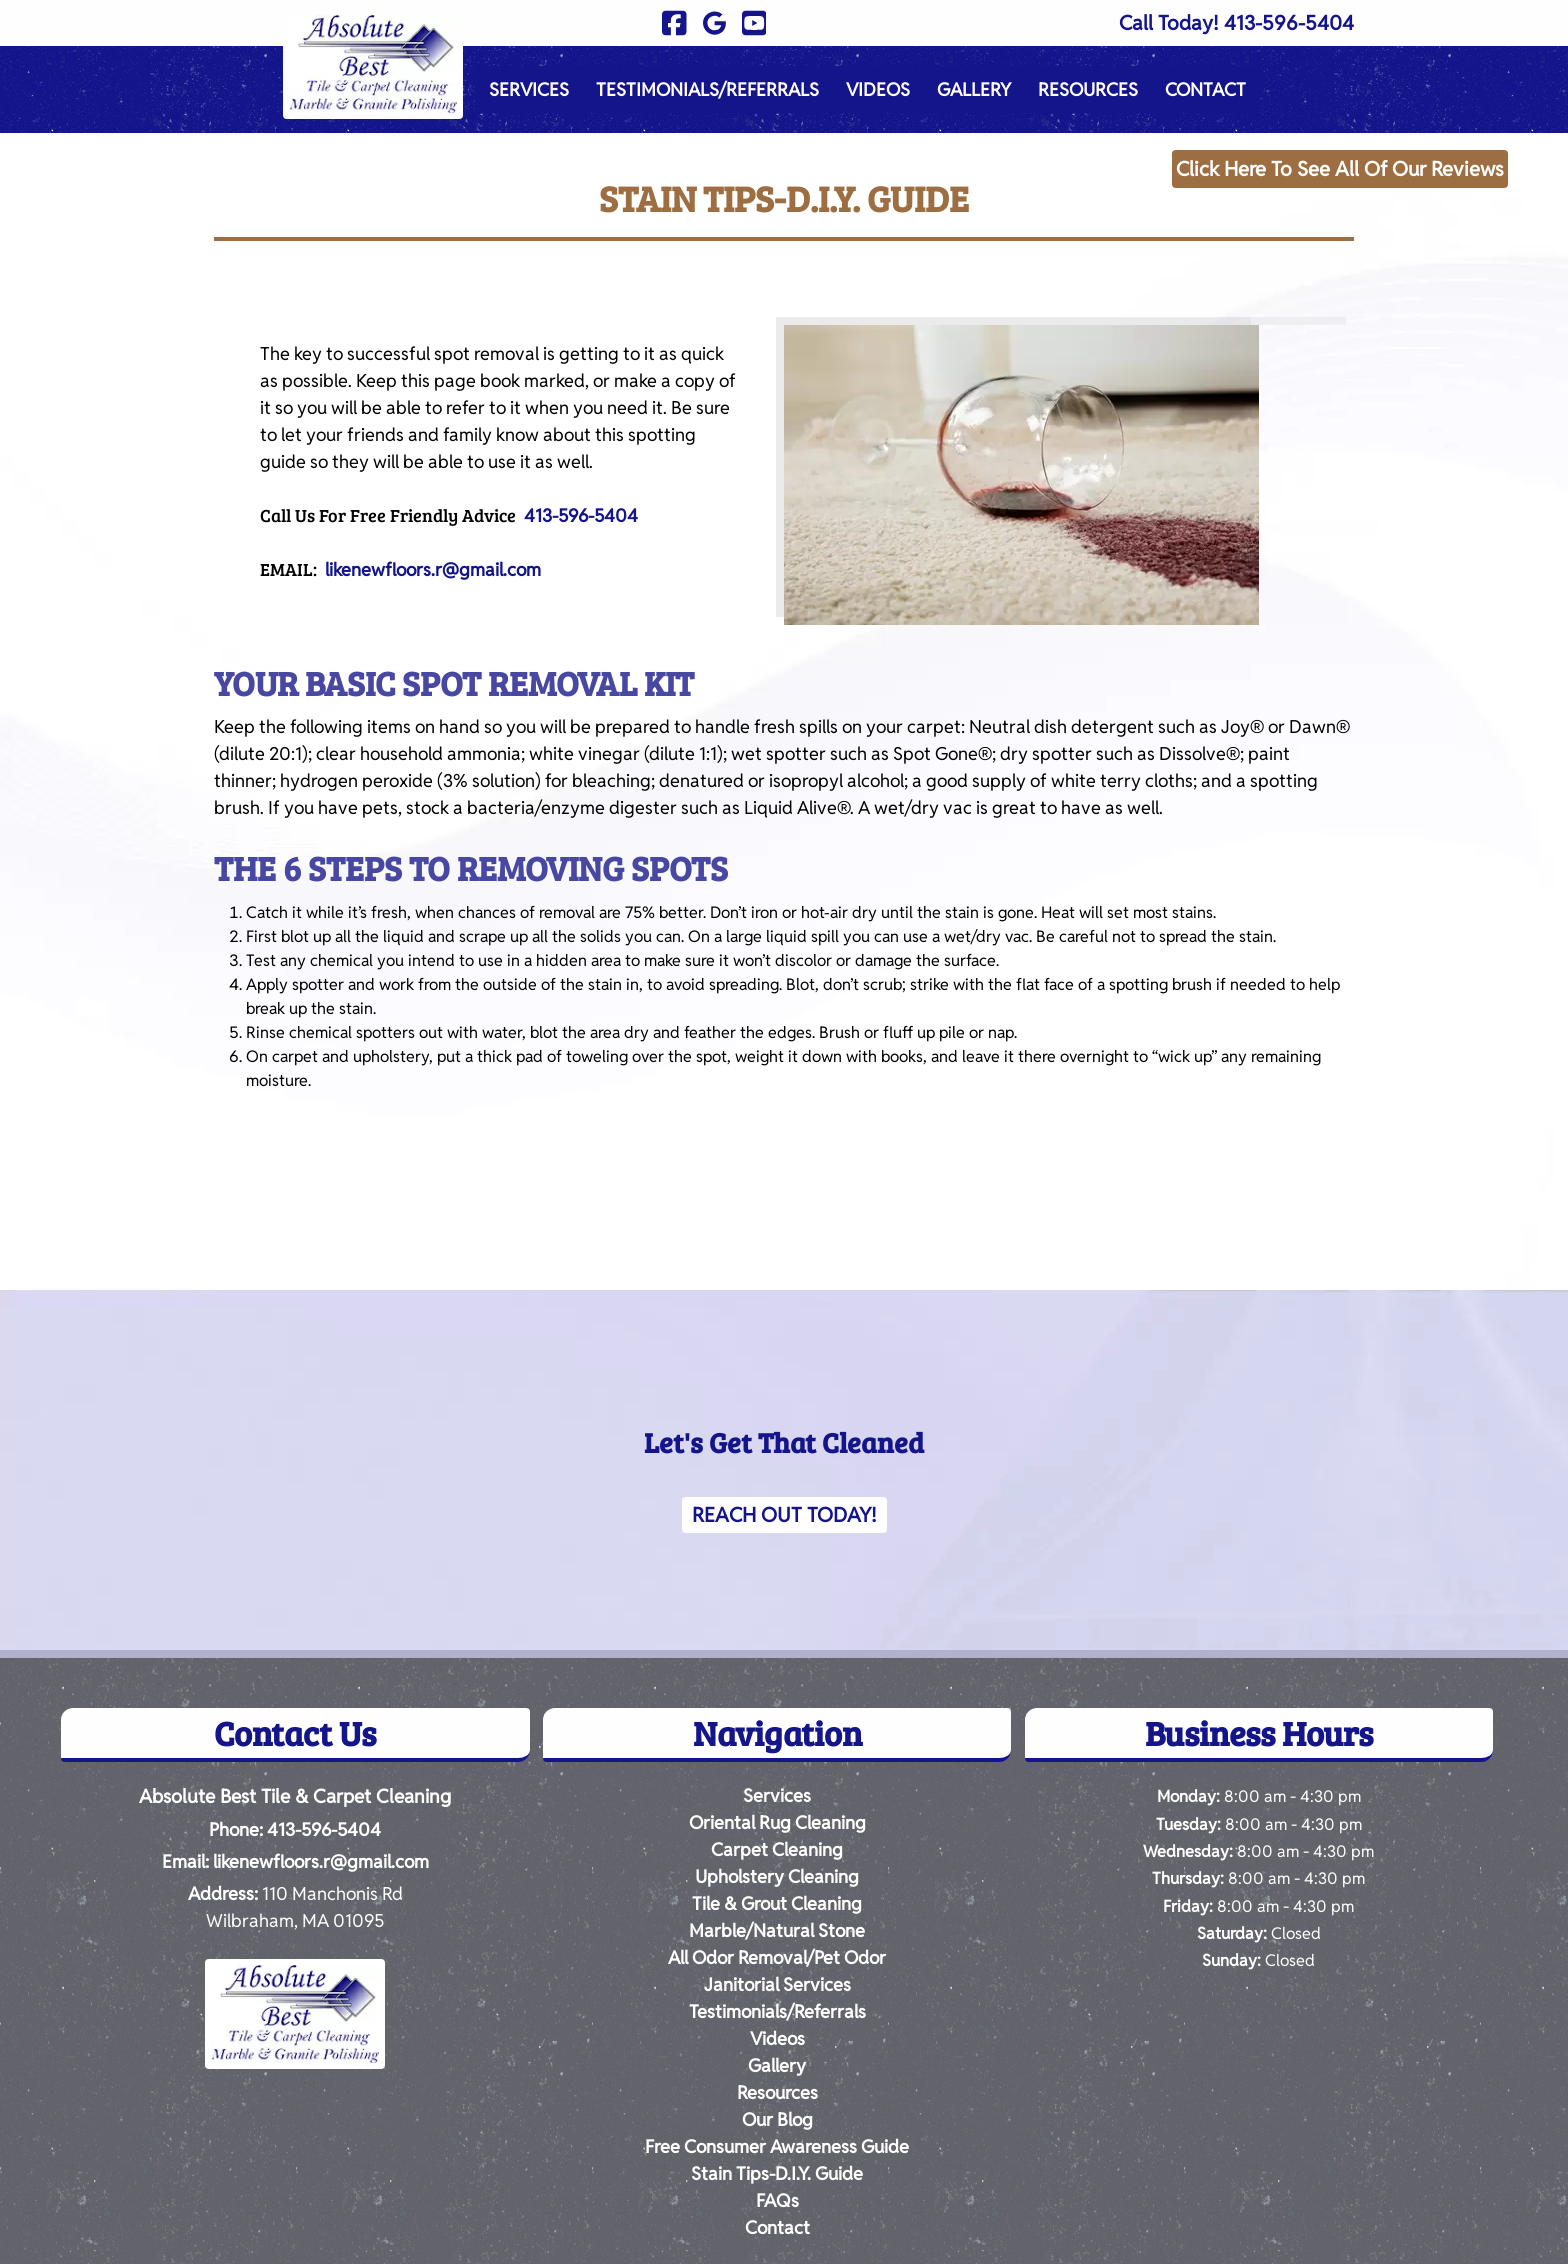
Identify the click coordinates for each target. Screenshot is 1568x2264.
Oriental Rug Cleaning (777, 1822)
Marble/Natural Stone (777, 1930)
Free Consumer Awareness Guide (777, 2146)
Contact (1205, 89)
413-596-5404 (1289, 23)
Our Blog (777, 2119)
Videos (878, 89)
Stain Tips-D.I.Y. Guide (777, 2173)
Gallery (974, 89)
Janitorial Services (777, 1984)
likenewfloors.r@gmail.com (433, 569)
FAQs (777, 2200)
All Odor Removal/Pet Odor (777, 1957)
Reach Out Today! (784, 1515)
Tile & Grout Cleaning (777, 1903)
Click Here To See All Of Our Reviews (1340, 169)
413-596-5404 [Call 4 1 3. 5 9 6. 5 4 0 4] (324, 1829)
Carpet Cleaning (777, 1849)
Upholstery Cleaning (777, 1876)
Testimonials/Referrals (707, 89)
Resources (1088, 89)
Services (529, 89)
